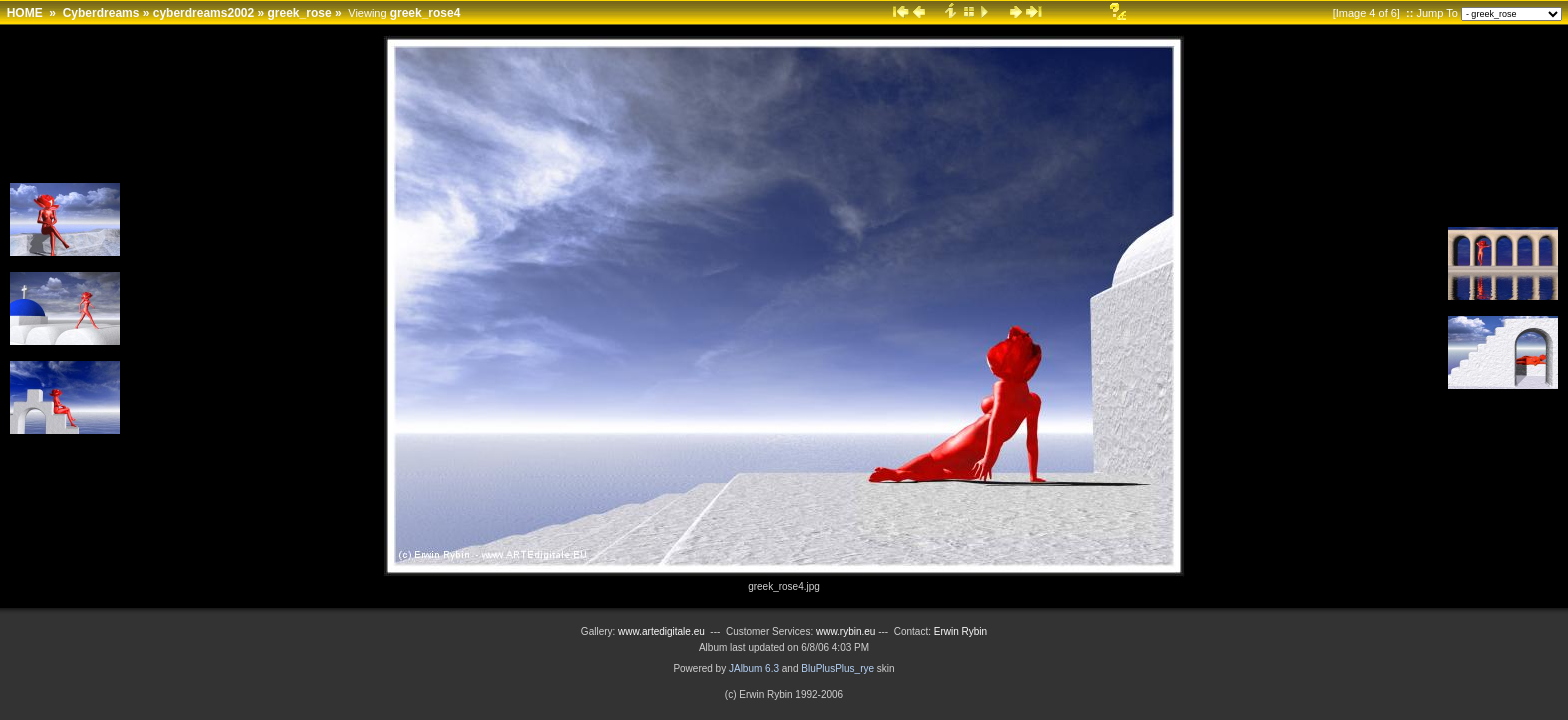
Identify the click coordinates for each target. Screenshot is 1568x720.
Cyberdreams (101, 13)
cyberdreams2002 (203, 13)
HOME (25, 13)
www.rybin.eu (847, 631)
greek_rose (300, 13)
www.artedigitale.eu (661, 631)
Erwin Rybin (960, 631)
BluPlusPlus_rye (837, 668)
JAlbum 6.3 (754, 668)
